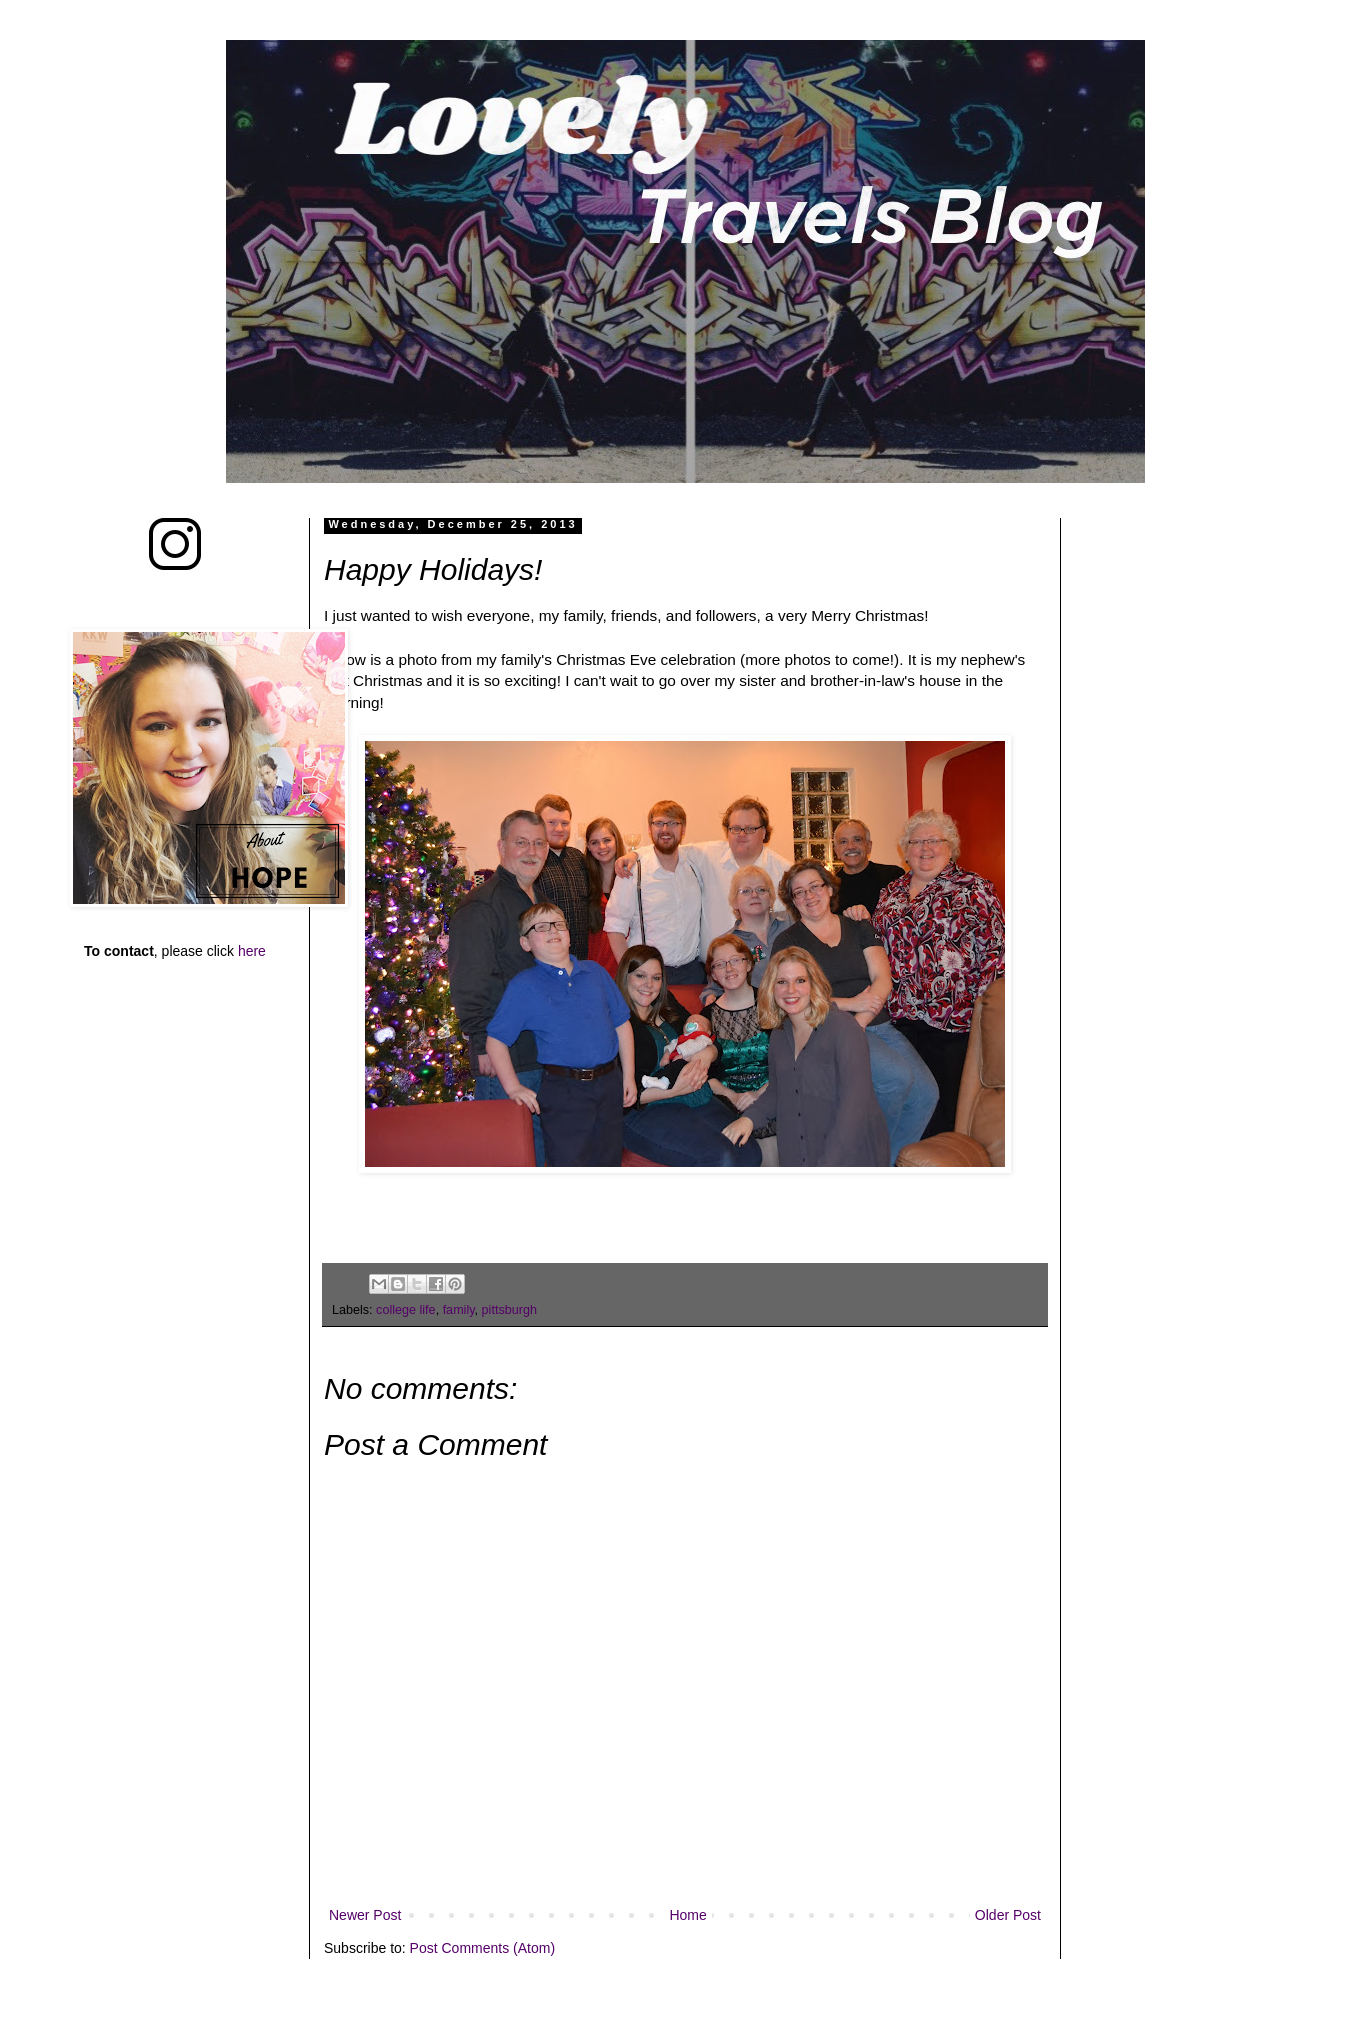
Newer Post (365, 1915)
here (252, 951)
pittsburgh (509, 1310)
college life (406, 1310)
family (459, 1310)
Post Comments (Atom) (482, 1948)
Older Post (1008, 1915)
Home (687, 1915)
